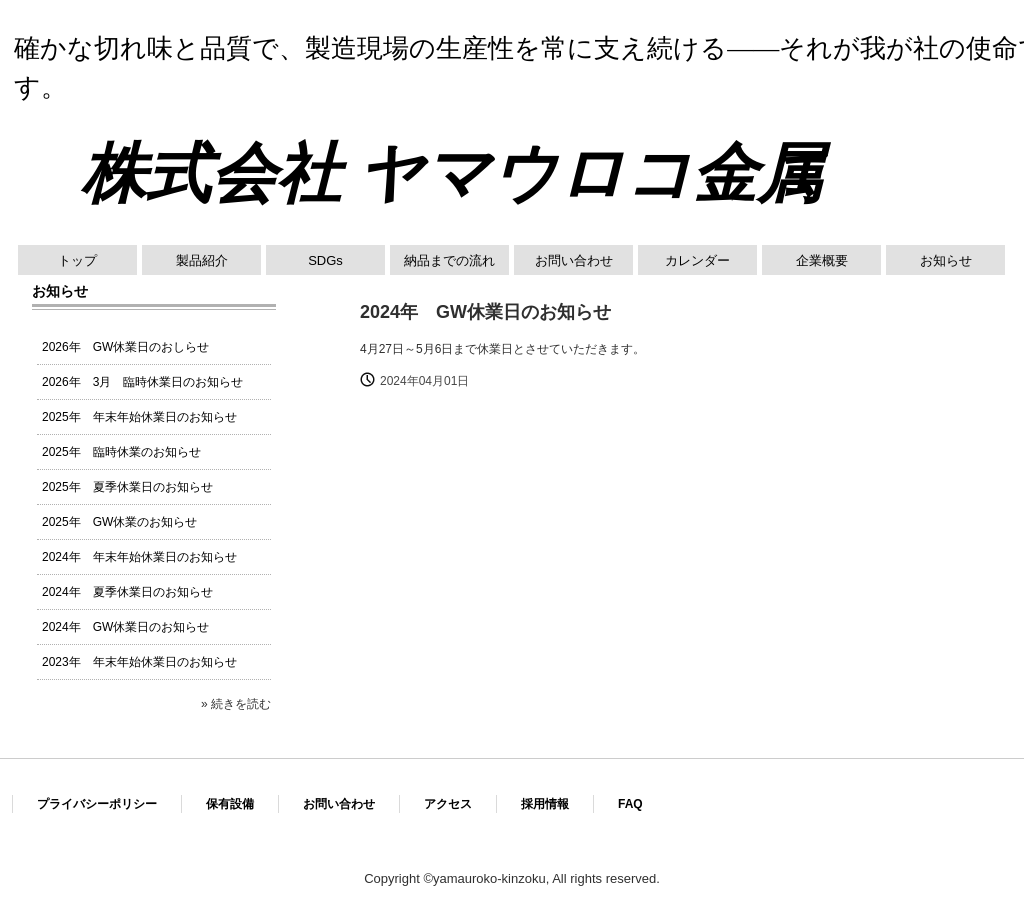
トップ (77, 260)
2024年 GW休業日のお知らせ (125, 627)
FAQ (630, 804)
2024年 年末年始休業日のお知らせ (139, 557)
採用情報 (545, 804)
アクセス (448, 804)
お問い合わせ (574, 260)
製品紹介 (202, 260)
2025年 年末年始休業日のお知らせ (139, 417)
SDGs (325, 260)
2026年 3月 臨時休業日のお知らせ (142, 382)
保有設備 (230, 804)
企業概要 (822, 260)
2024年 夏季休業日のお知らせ (127, 592)
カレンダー (697, 260)
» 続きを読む (236, 704)
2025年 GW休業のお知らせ (119, 522)
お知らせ (946, 260)
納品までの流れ (449, 260)
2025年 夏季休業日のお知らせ (127, 487)
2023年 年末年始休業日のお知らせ (139, 662)
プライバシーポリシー (97, 804)
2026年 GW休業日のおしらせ (125, 347)
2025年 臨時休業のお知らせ (121, 452)
